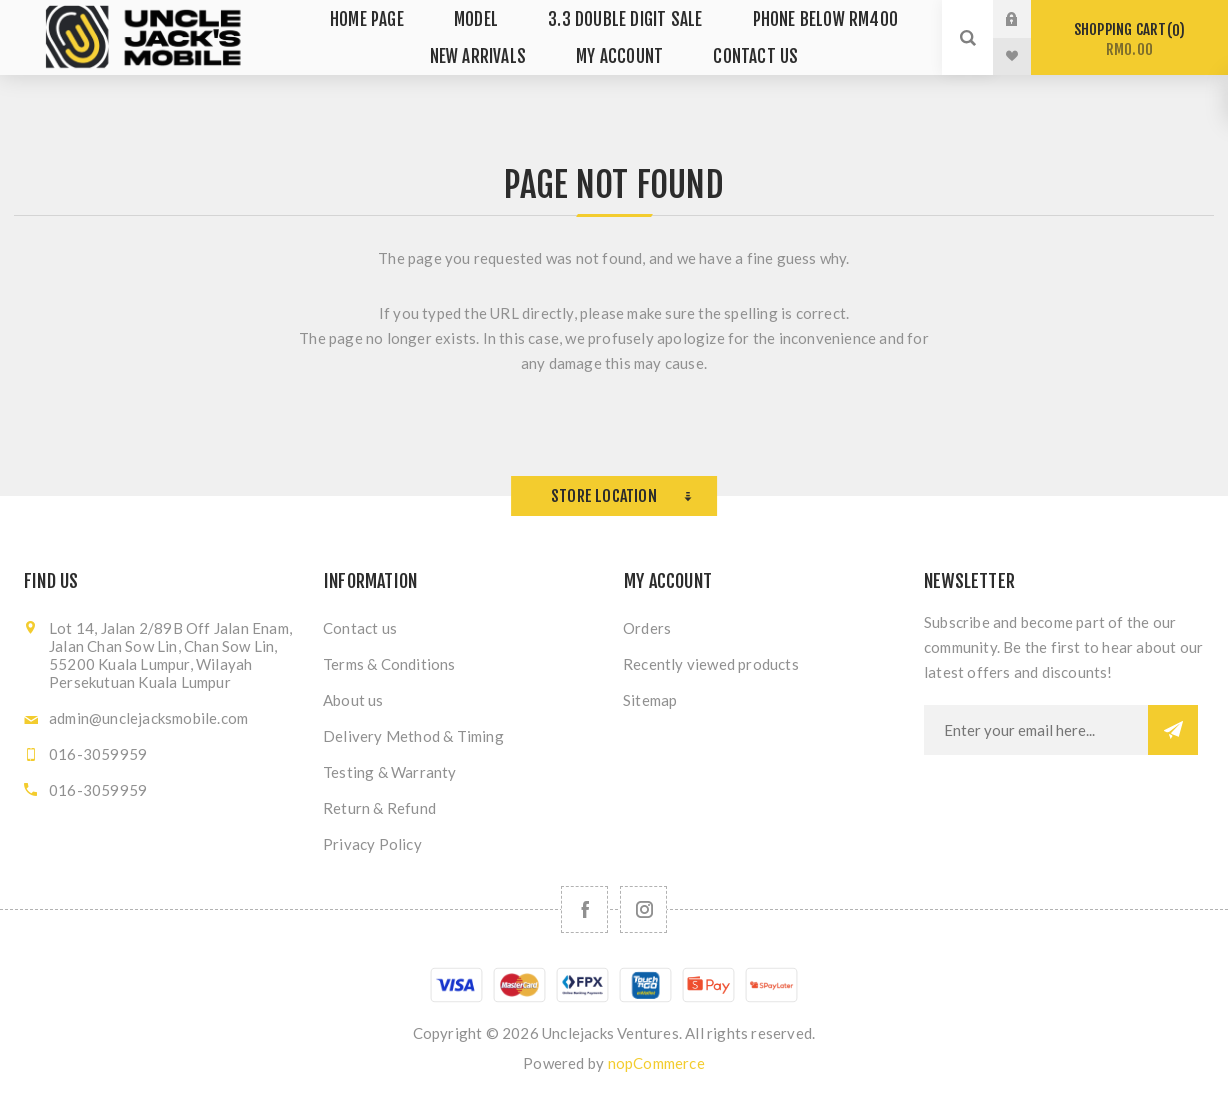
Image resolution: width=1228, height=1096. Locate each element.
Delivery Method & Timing (413, 736)
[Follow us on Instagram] (643, 909)
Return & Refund (379, 808)
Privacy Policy (372, 844)
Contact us (360, 628)
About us (353, 700)
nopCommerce (656, 1063)
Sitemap (650, 700)
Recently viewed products (711, 664)
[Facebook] (584, 909)
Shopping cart (1129, 39)
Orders (647, 628)
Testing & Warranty (390, 772)
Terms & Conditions (389, 664)
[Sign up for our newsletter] (1036, 730)
